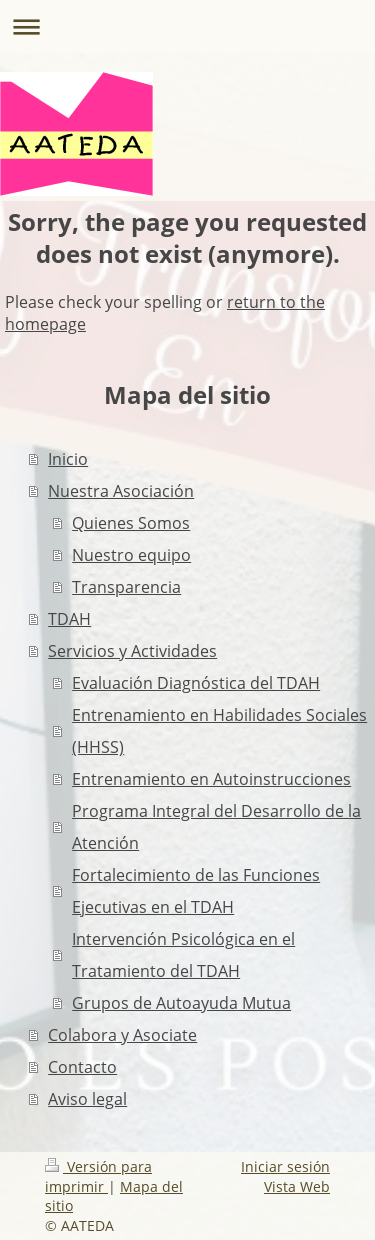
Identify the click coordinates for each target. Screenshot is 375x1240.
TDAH (69, 619)
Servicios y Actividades (132, 651)
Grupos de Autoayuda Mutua (181, 1003)
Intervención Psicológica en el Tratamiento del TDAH (183, 955)
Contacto (82, 1067)
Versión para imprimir (98, 1176)
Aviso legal (87, 1099)
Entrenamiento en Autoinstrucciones (211, 779)
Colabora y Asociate (122, 1035)
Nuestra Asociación (121, 491)
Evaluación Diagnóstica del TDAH (196, 683)
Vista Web (297, 1186)
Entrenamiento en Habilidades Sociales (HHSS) (219, 731)
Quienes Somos (131, 523)
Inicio (68, 459)
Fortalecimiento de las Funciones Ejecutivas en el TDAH (196, 891)
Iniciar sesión (285, 1166)
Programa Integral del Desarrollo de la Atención (216, 827)
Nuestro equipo (131, 555)
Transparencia (126, 587)
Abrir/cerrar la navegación (187, 26)
